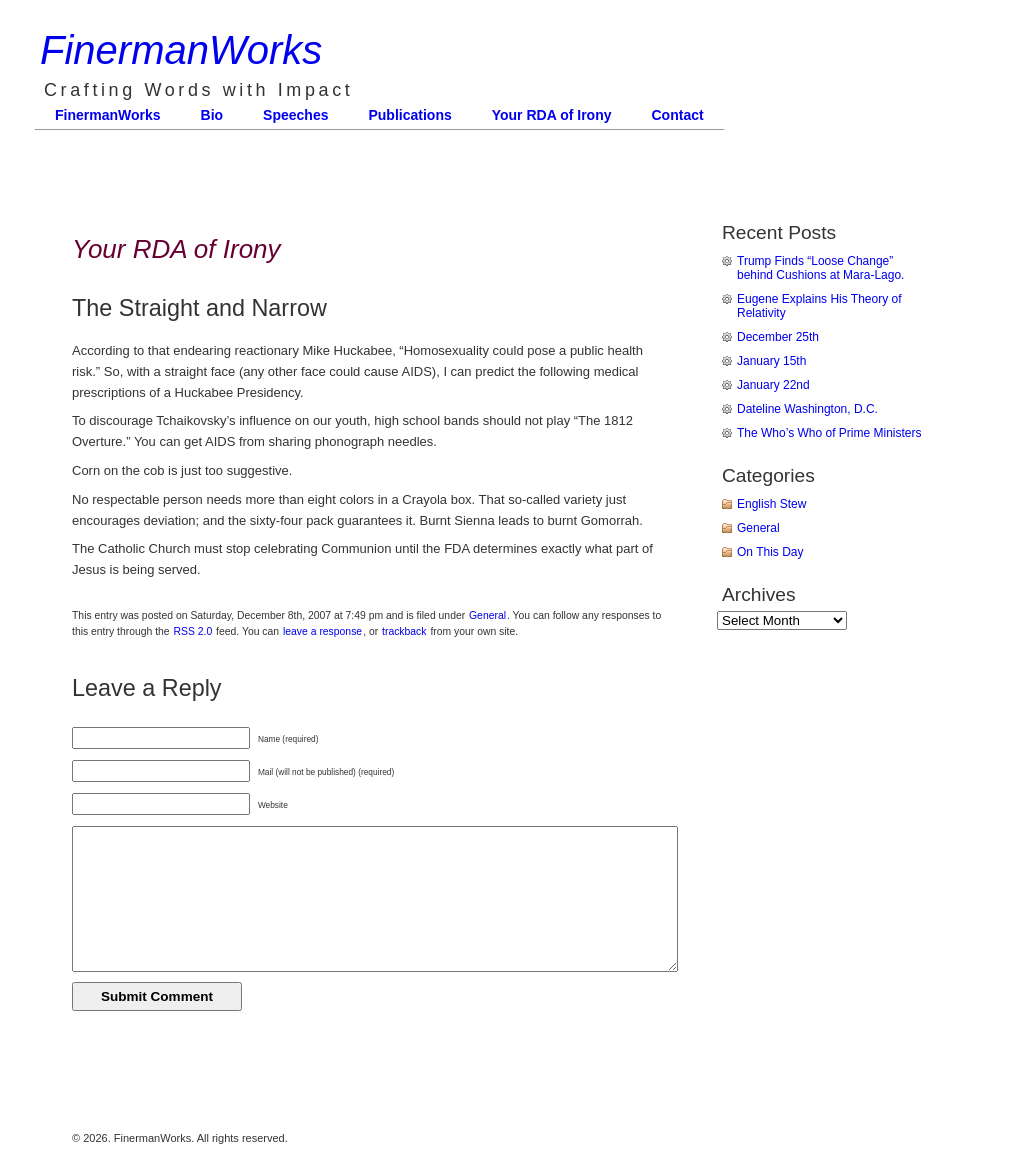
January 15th (771, 361)
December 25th (778, 337)
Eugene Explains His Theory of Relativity (819, 306)
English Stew (771, 504)
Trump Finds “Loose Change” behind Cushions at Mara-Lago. (820, 268)
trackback (404, 631)
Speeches (295, 115)
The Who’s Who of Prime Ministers (829, 433)
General (487, 615)
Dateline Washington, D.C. (807, 409)
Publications (409, 115)
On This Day (770, 552)
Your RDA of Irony (552, 115)
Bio (212, 115)
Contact (678, 115)
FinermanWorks (181, 50)
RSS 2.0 (193, 631)
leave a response (322, 631)
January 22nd (773, 385)
